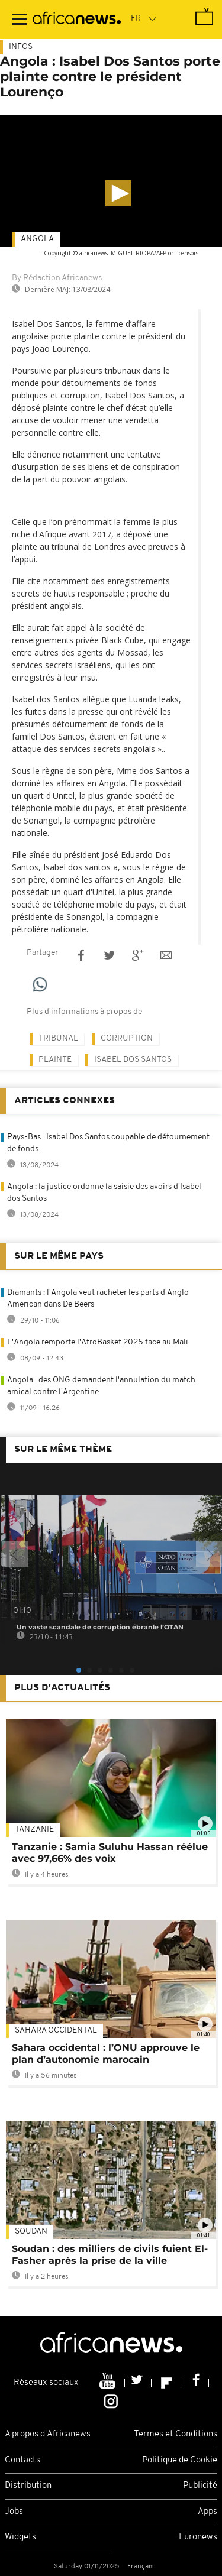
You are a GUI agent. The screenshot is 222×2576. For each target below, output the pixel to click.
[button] (118, 193)
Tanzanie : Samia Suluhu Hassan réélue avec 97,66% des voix (110, 1852)
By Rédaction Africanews (57, 278)
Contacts (22, 2460)
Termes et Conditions (175, 2434)
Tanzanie (34, 1829)
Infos (21, 47)
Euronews (198, 2537)
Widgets (20, 2537)
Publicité (200, 2485)
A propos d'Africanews (48, 2434)
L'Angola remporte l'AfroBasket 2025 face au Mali (97, 1342)
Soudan (31, 2231)
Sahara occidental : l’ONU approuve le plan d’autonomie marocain (106, 2053)
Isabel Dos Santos (133, 1059)
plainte (55, 1059)
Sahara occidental (56, 2030)
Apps (207, 2511)
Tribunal (58, 1038)
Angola (37, 239)
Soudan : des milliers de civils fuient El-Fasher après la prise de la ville (110, 2254)
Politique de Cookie (179, 2460)
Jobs (14, 2511)
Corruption (127, 1038)
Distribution (28, 2485)
